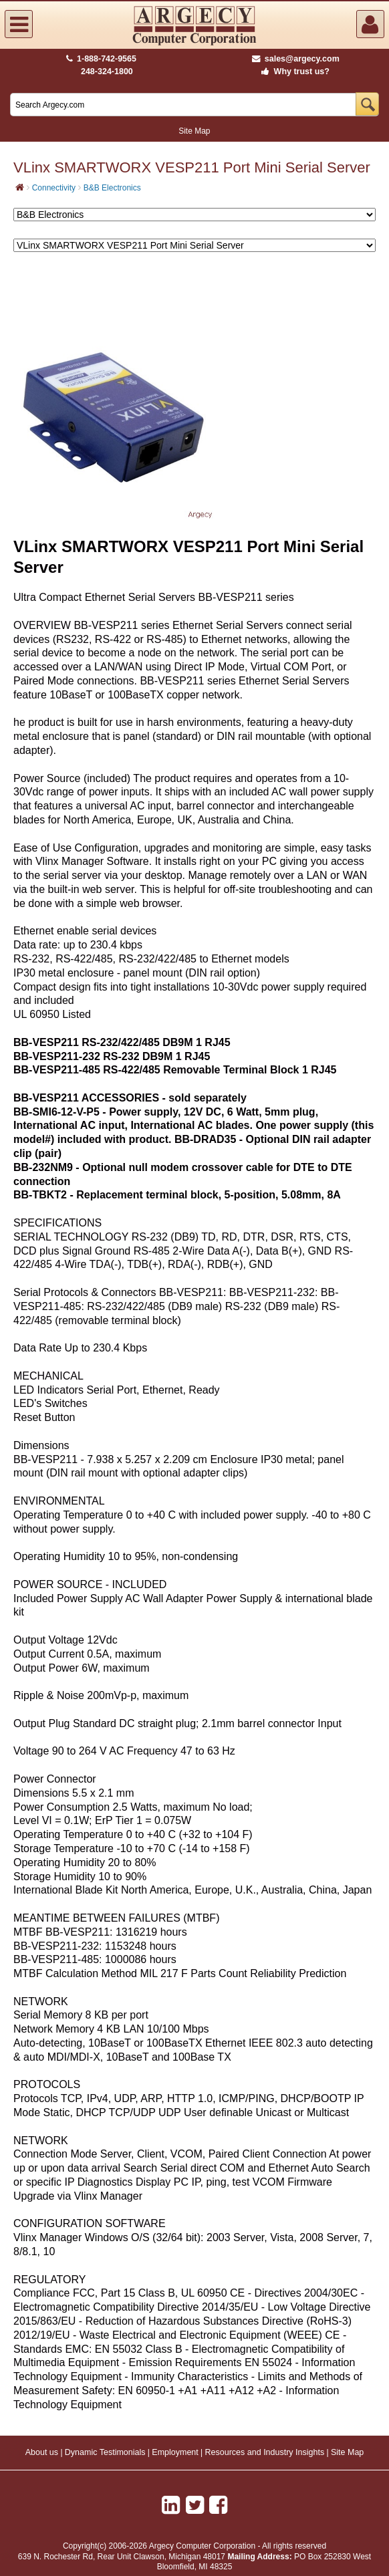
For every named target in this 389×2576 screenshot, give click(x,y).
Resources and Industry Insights (265, 2452)
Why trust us (292, 71)
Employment (175, 2452)
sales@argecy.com (296, 58)
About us (41, 2452)
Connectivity (54, 187)
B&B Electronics (112, 187)
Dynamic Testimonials (105, 2452)
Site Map (194, 131)
